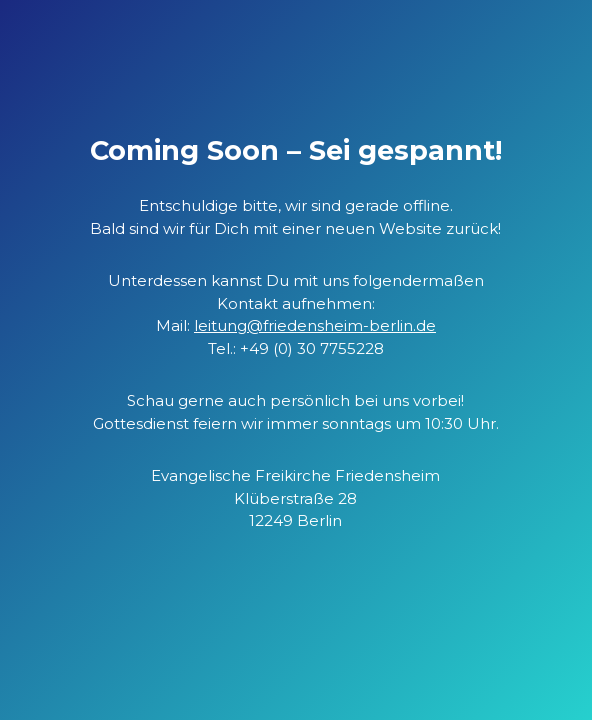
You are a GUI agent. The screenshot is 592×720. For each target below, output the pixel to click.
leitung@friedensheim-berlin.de (315, 325)
